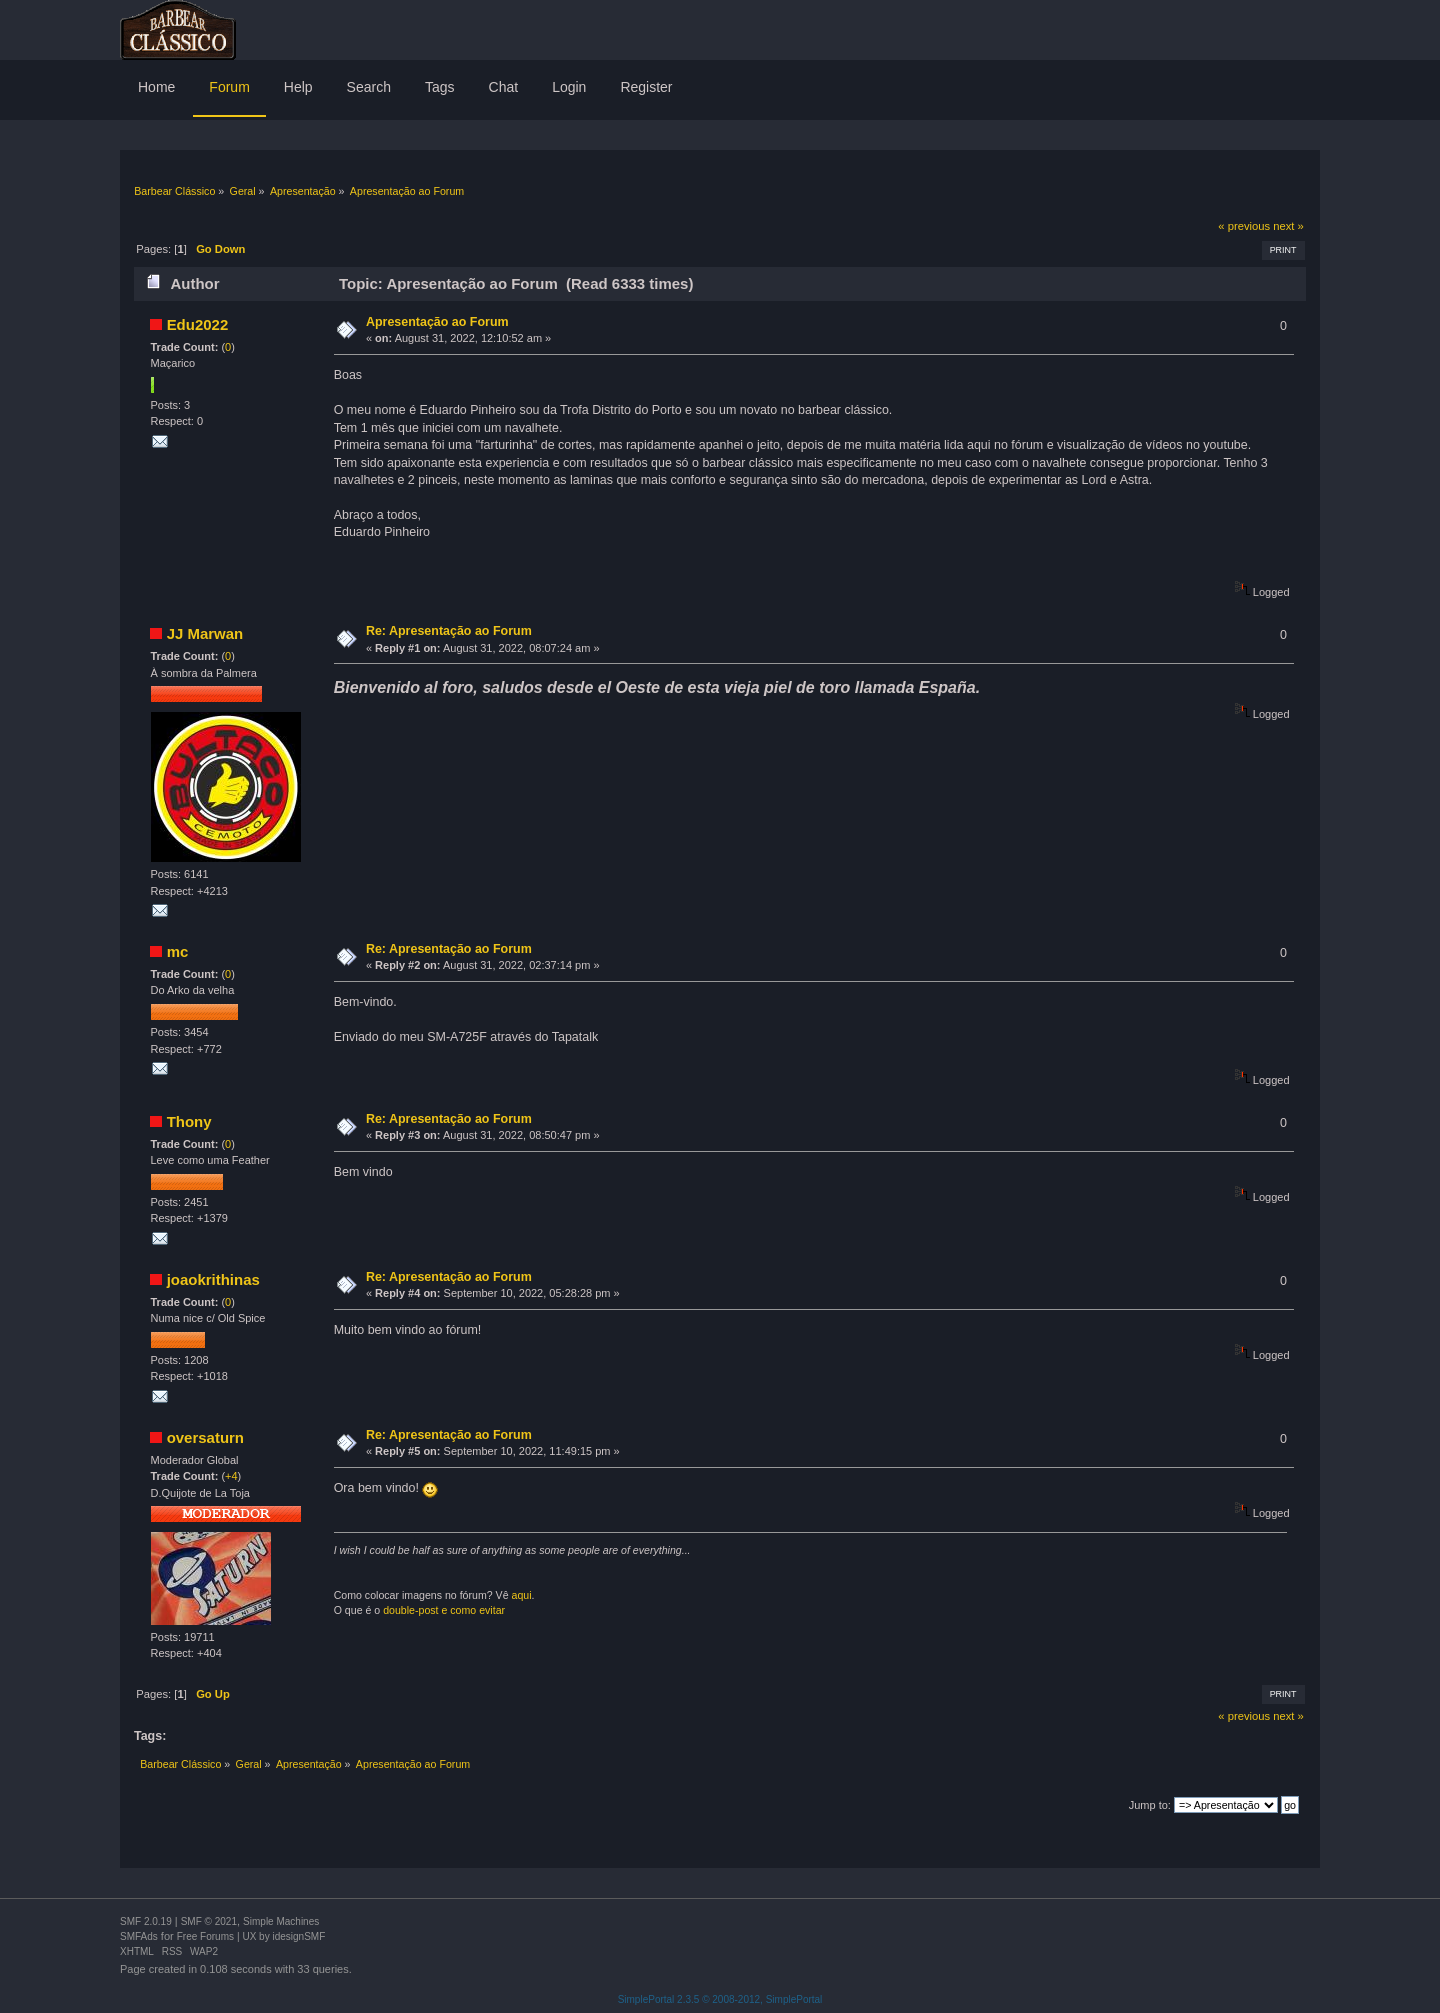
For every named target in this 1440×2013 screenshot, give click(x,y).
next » (1288, 226)
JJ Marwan (205, 633)
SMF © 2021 (209, 1921)
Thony (189, 1121)
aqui (522, 1595)
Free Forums (205, 1936)
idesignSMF (298, 1936)
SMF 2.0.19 (146, 1921)
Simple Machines (281, 1921)
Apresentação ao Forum (437, 322)
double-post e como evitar (444, 1610)
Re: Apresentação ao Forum (449, 631)
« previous (1244, 226)
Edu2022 (198, 324)
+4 (231, 1476)
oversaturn (205, 1437)
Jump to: (1150, 1805)
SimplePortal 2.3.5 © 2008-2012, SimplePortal (720, 1999)
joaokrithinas (213, 1279)
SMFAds (139, 1936)
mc (178, 951)
